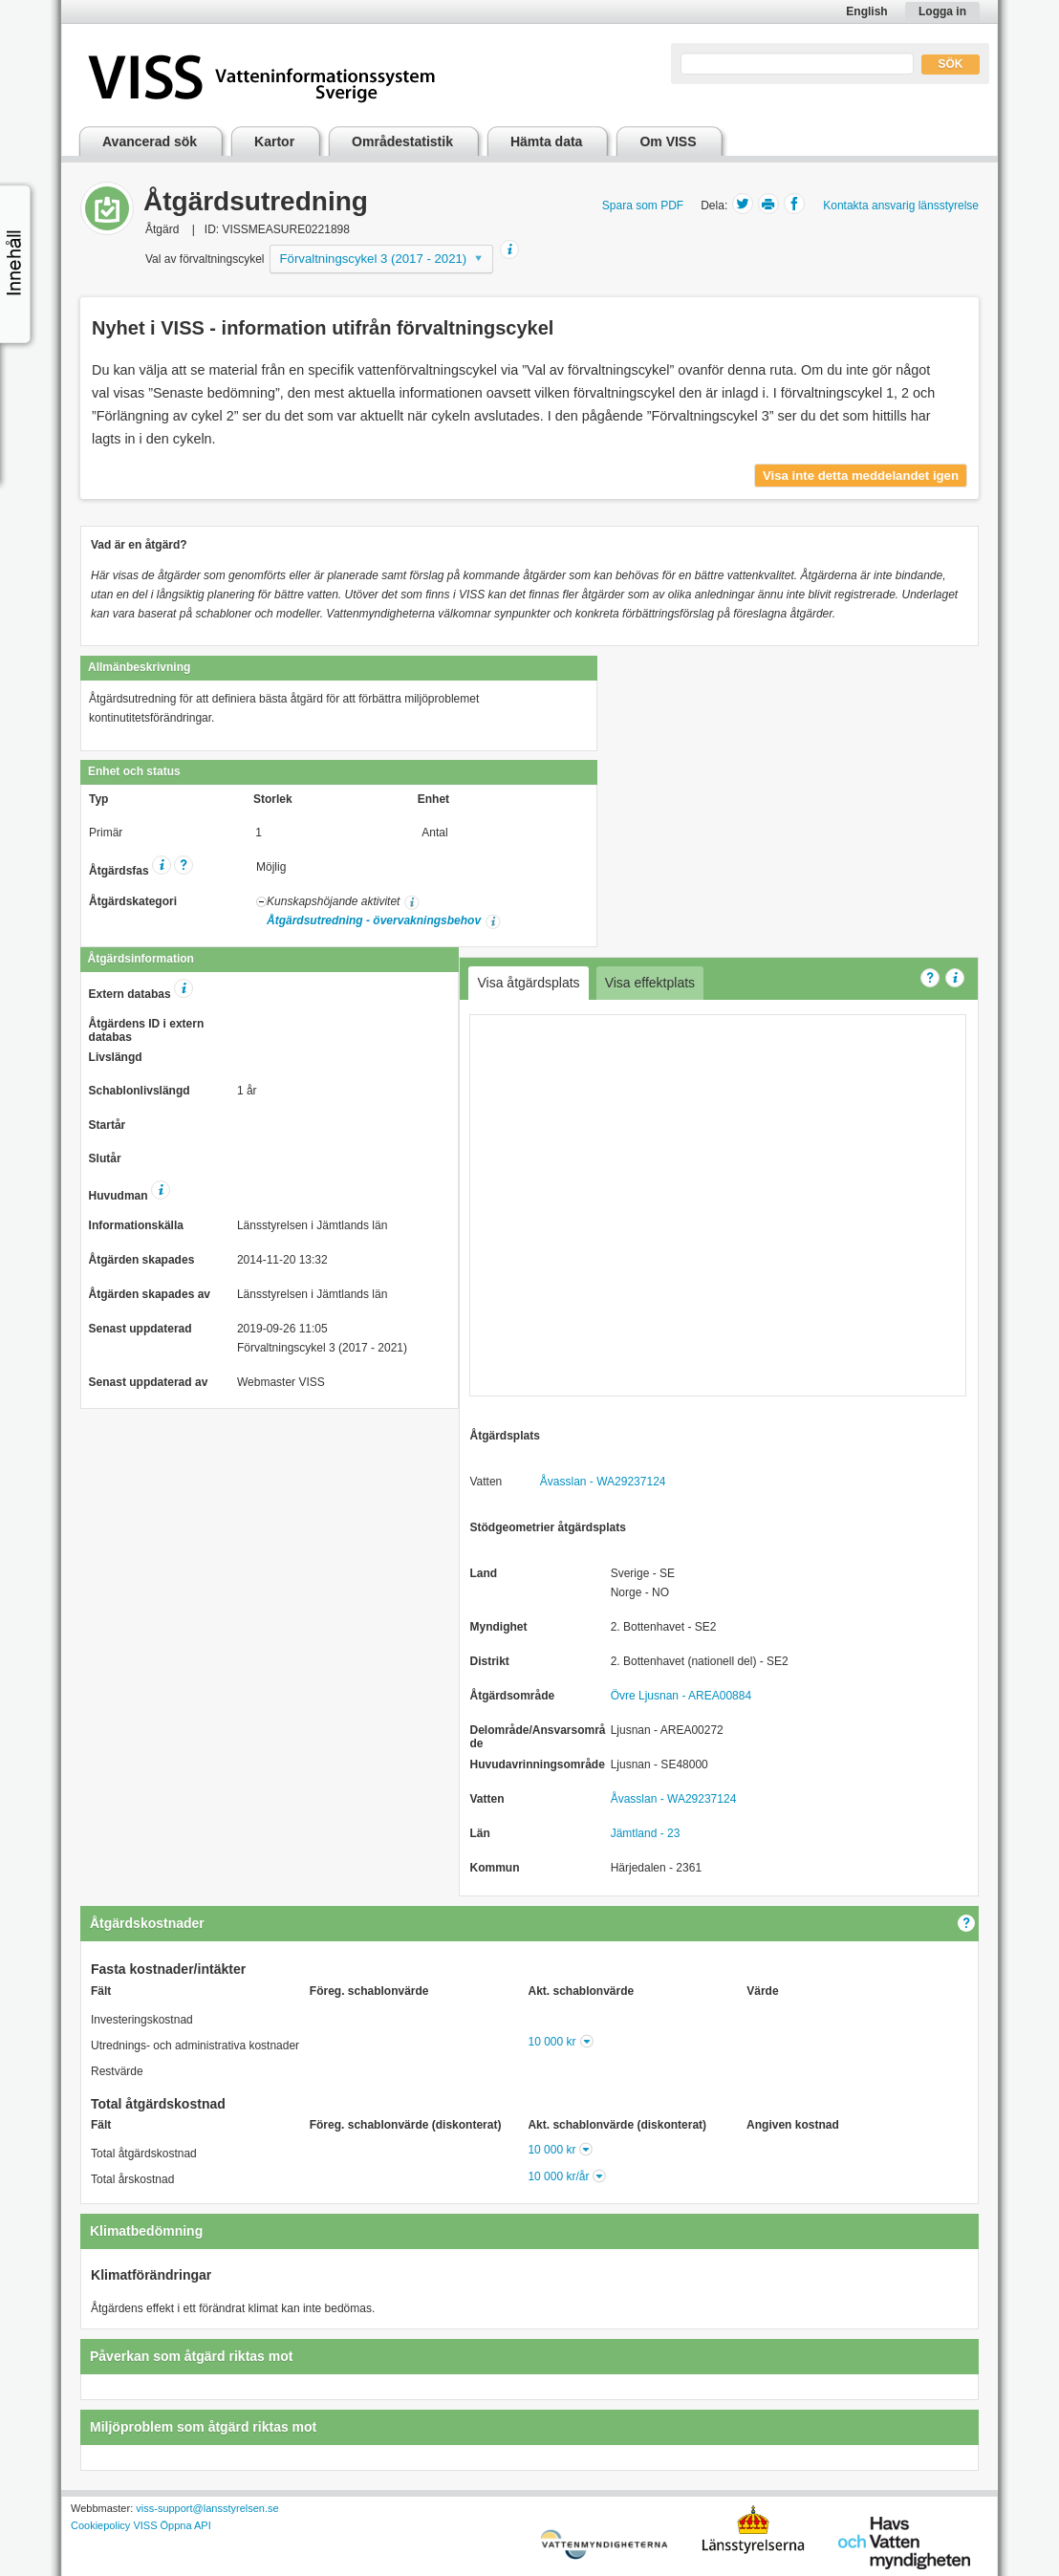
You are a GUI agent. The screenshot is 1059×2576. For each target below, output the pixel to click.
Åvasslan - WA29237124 (603, 1481)
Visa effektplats (650, 982)
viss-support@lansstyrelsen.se (207, 2508)
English (866, 11)
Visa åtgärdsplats (528, 982)
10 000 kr (552, 2041)
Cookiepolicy (100, 2525)
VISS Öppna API (171, 2525)
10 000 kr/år (558, 2176)
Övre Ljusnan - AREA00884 (681, 1695)
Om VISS (667, 141)
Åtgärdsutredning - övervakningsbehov (374, 920)
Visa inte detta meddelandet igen (861, 475)
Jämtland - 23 (646, 1833)
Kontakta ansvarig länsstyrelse (901, 205)
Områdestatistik (402, 141)
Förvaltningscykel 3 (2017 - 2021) (373, 258)
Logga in (942, 11)
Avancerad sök (149, 141)
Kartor (274, 141)
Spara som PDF (642, 205)
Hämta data (546, 141)
